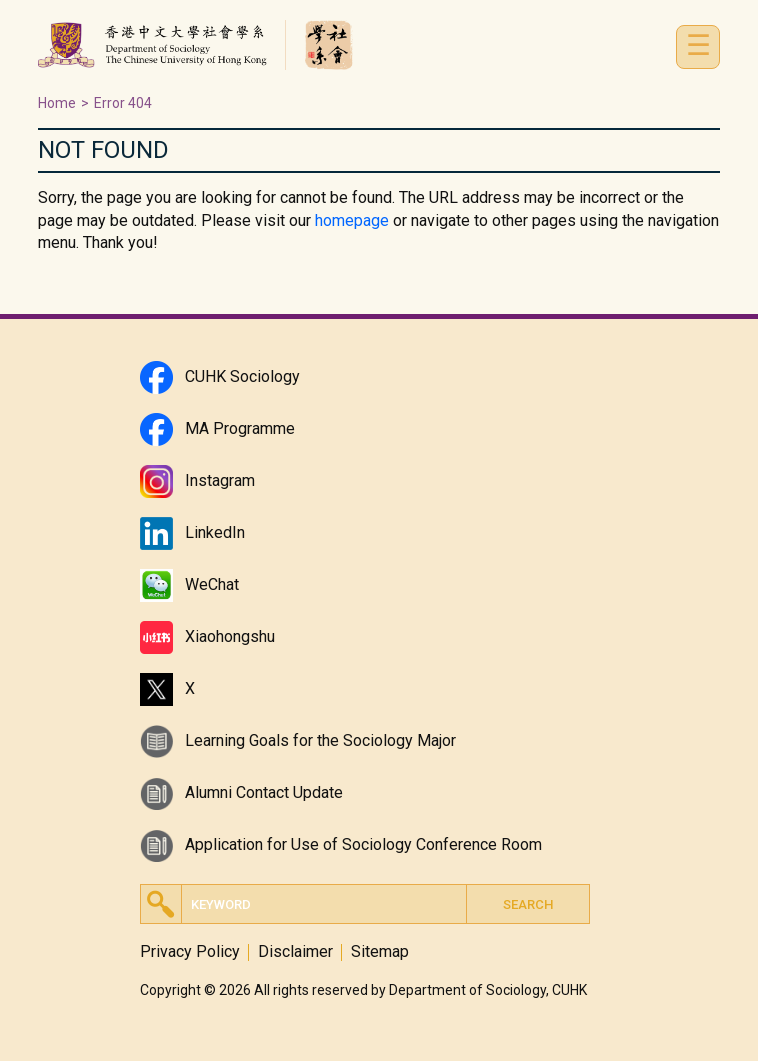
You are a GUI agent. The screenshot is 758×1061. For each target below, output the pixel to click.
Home (57, 103)
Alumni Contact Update (264, 792)
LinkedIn (215, 532)
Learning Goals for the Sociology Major (320, 740)
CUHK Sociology (242, 376)
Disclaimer (295, 952)
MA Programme (240, 428)
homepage (352, 220)
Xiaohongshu (230, 636)
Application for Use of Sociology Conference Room (363, 844)
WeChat (212, 584)
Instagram (220, 480)
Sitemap (380, 952)
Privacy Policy (190, 952)
